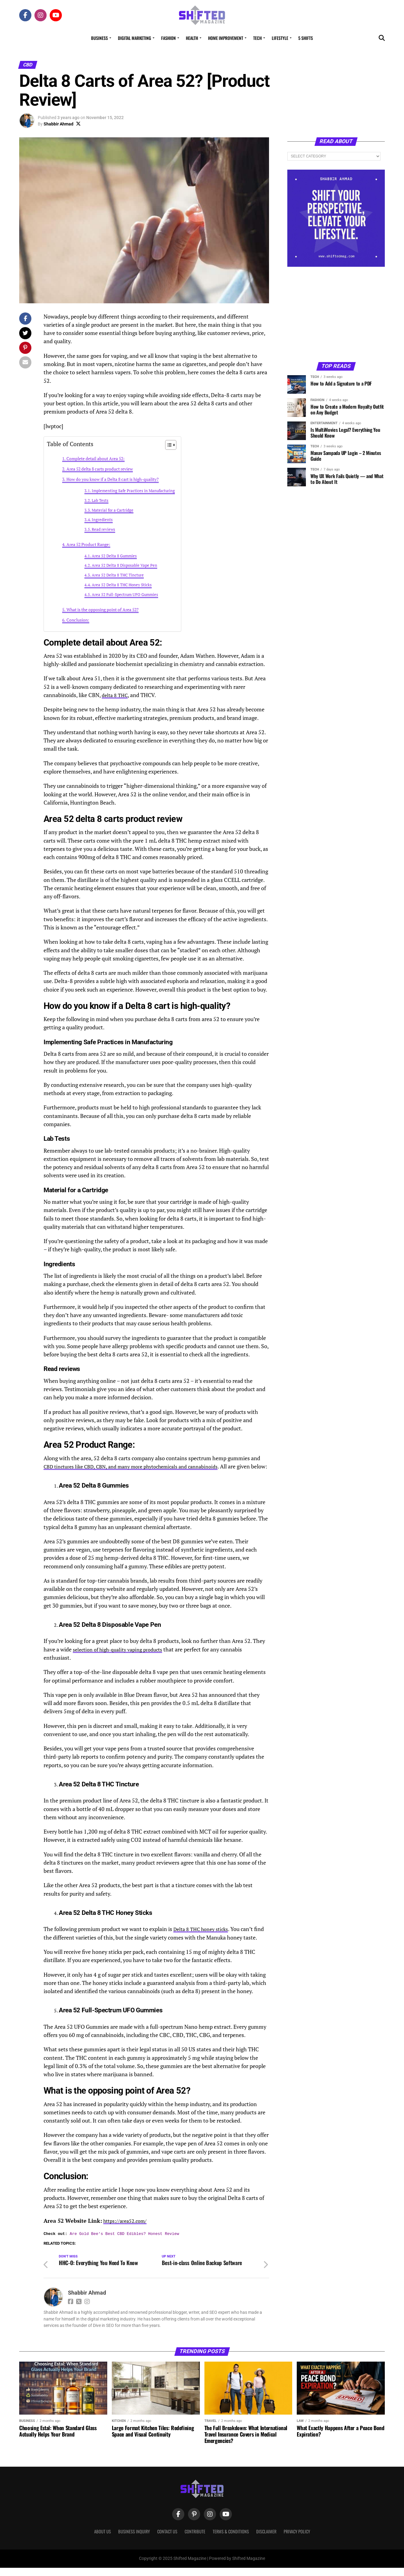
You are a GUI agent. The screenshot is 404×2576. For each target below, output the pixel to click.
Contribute (195, 2539)
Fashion (168, 38)
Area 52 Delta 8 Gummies (114, 556)
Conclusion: (77, 620)
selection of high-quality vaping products (122, 1657)
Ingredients (102, 519)
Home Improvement (225, 38)
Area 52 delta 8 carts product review (99, 469)
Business (99, 38)
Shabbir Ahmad (58, 124)
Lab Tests (100, 500)
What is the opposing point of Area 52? (102, 609)
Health (192, 38)
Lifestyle (280, 38)
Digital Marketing (134, 38)
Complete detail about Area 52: (95, 458)
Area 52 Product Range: (88, 544)
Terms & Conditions (231, 2539)
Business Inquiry (134, 2539)
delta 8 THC (116, 695)
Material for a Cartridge (112, 510)
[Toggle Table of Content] (168, 445)
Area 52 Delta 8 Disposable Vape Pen (124, 565)
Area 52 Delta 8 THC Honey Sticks (122, 584)
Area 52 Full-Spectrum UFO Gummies (125, 594)
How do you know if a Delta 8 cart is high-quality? (112, 479)
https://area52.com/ (127, 2228)
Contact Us (167, 2539)
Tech (257, 38)
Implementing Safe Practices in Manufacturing (133, 490)
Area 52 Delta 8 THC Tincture (118, 575)
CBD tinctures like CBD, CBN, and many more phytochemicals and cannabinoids (140, 1466)
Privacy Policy (297, 2539)
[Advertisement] (336, 314)
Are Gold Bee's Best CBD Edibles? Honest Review (124, 2242)
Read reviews (103, 529)
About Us (102, 2539)
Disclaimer (266, 2539)
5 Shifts (305, 38)
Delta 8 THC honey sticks (203, 1937)
